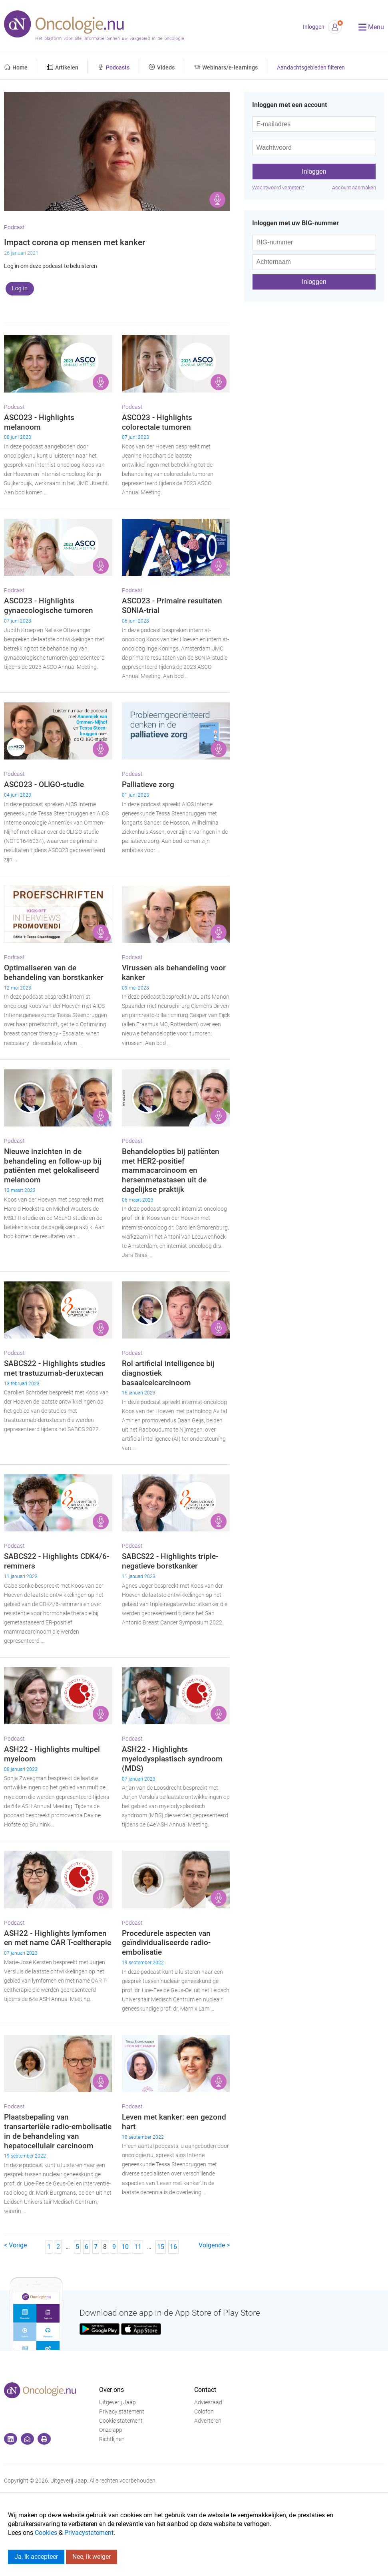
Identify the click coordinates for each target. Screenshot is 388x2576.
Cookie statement (121, 2420)
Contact (205, 2390)
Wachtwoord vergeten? (278, 187)
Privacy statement (121, 2411)
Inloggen (313, 27)
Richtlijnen (112, 2439)
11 (137, 2247)
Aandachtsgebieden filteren (311, 67)
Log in (20, 288)
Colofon (204, 2411)
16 (173, 2247)
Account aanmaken (354, 187)
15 (160, 2247)
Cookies (46, 2532)
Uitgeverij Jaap (117, 2402)
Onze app (110, 2430)
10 (125, 2247)
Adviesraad (208, 2402)
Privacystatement (88, 2532)
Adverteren (207, 2420)
